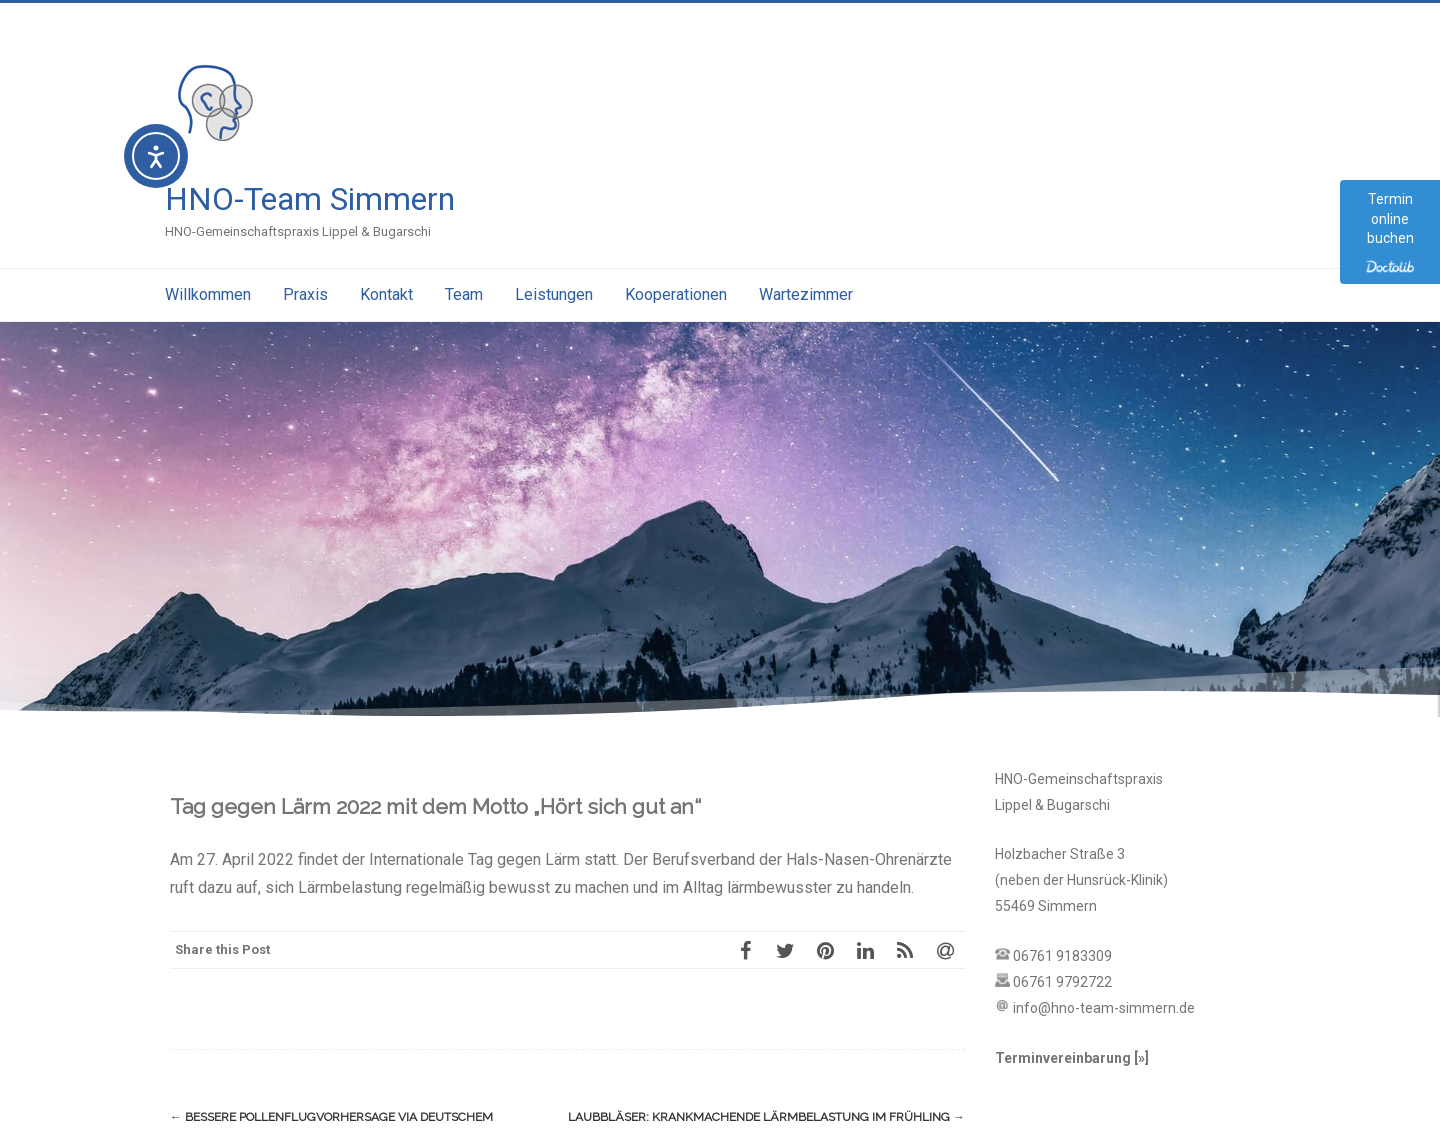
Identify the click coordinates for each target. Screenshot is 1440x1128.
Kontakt (386, 294)
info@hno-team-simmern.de (1104, 1008)
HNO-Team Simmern (310, 199)
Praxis (305, 294)
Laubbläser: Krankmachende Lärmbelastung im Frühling (766, 1117)
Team (464, 294)
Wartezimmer (806, 294)
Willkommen (208, 294)
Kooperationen (676, 294)
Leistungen (554, 294)
